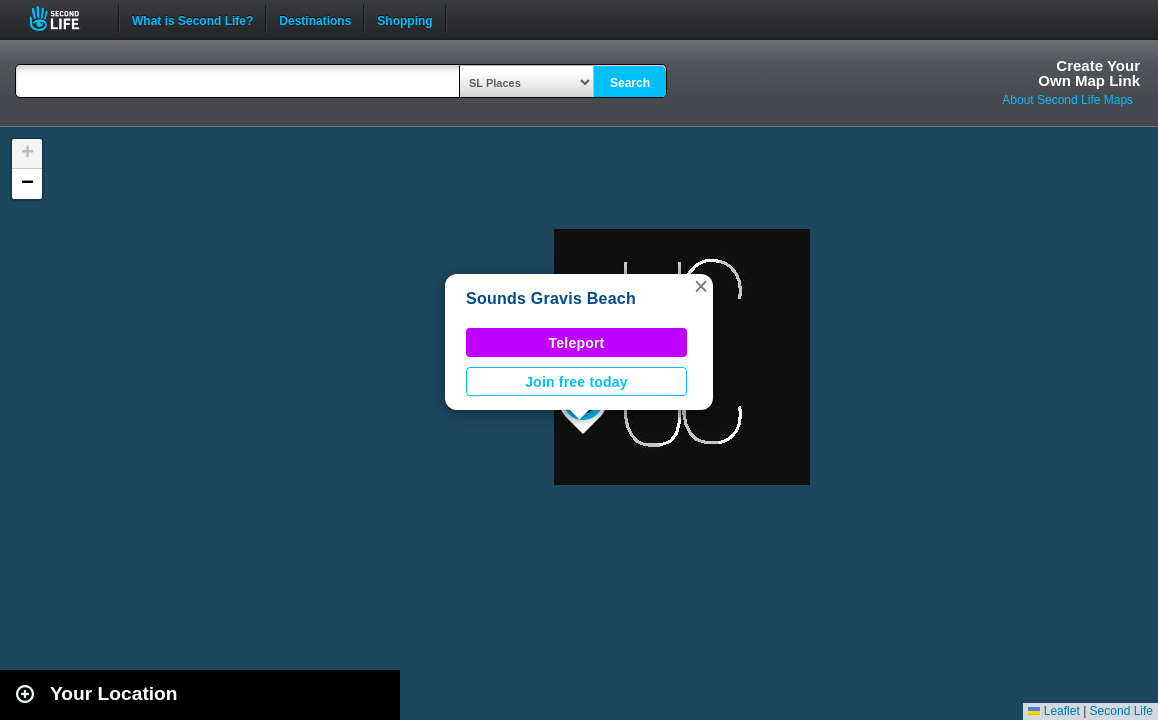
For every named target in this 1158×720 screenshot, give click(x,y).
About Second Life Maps (1067, 100)
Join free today (576, 382)
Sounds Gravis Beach (551, 298)
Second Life (65, 18)
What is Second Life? (192, 19)
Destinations (315, 19)
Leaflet (1053, 711)
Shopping (404, 19)
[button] (701, 286)
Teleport (577, 343)
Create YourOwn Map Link (1089, 73)
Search (630, 83)
